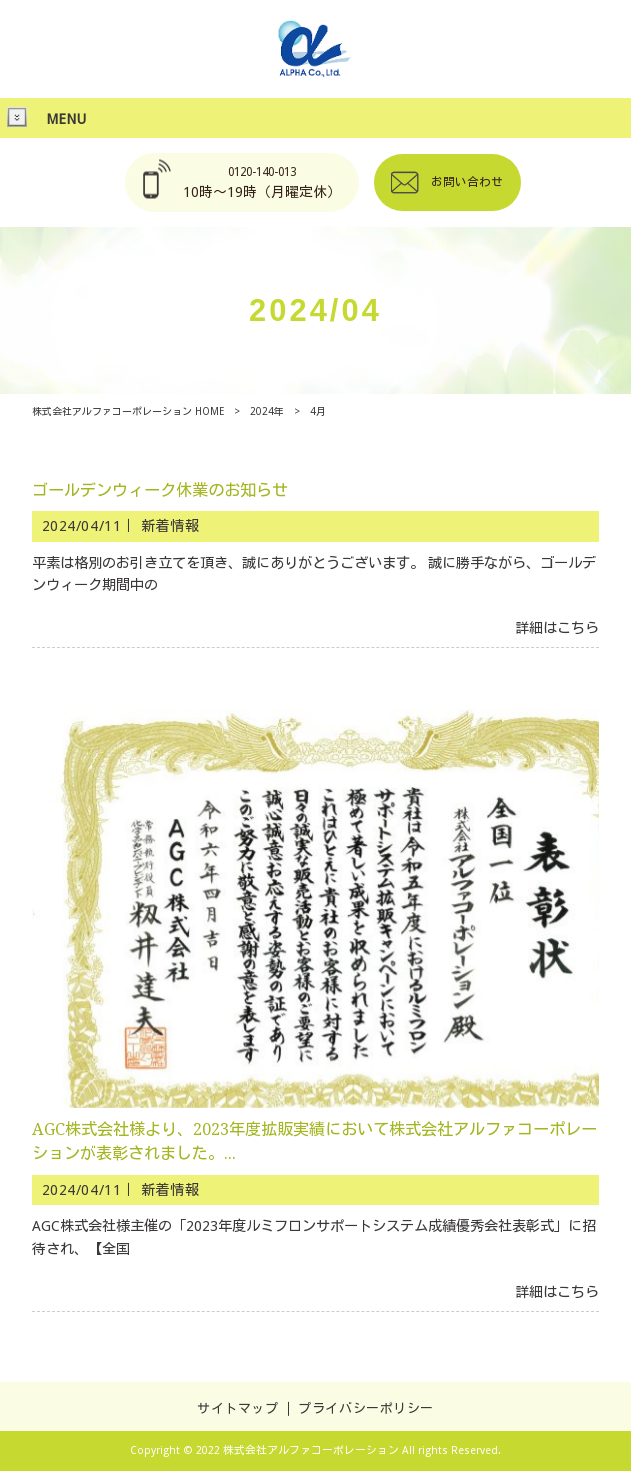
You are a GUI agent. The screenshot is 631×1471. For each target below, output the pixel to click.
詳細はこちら (557, 628)
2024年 (267, 411)
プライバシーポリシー (365, 1408)
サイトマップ (237, 1408)
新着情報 (170, 526)
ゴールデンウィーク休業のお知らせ (160, 490)
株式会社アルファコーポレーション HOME (128, 411)
